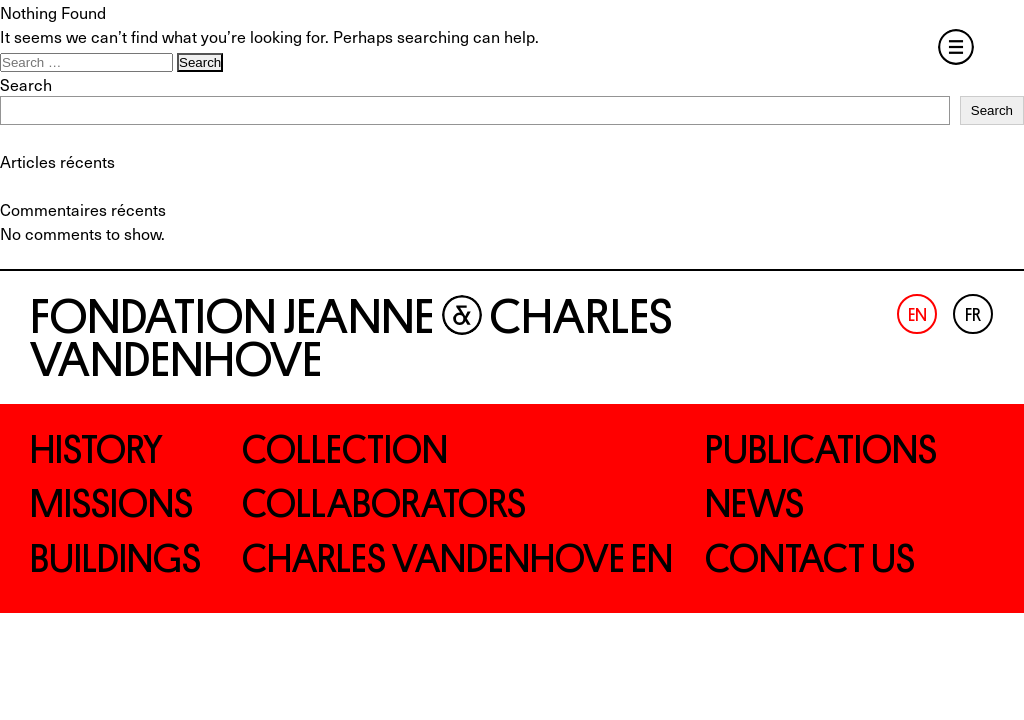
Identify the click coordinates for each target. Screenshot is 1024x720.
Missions (111, 504)
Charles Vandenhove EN (457, 559)
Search (26, 84)
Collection (345, 450)
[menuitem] (917, 314)
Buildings (115, 559)
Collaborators (384, 504)
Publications (821, 450)
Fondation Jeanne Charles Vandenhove (351, 338)
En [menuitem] (917, 316)
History (96, 450)
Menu (956, 47)
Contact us (810, 559)
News (754, 504)
